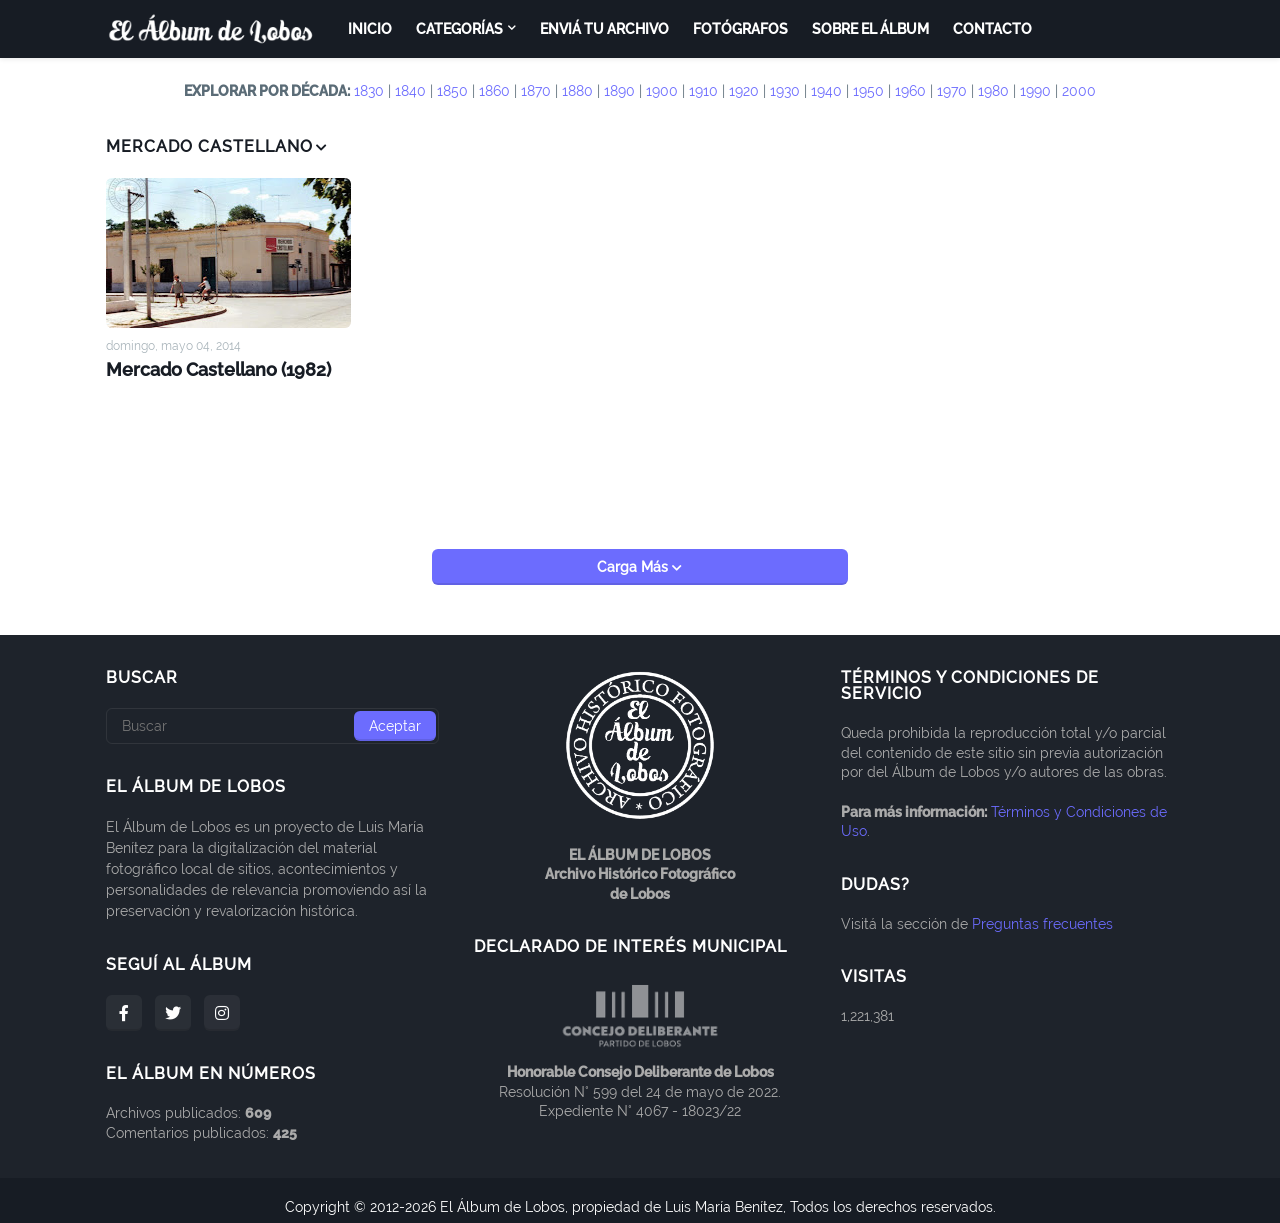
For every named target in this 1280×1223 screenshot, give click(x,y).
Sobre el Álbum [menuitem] (870, 29)
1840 (410, 91)
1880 (577, 91)
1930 (785, 91)
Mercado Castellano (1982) (208, 367)
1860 (494, 91)
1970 (952, 91)
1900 (662, 91)
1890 (619, 91)
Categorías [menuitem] (459, 29)
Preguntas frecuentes (1042, 910)
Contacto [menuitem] (992, 29)
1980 (993, 91)
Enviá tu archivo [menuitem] (604, 29)
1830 (369, 91)
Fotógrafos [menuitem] (740, 29)
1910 (703, 91)
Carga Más (634, 554)
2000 (1079, 91)
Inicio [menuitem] (370, 29)
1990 (1035, 91)
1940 (826, 91)
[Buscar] (272, 713)
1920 (744, 91)
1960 (910, 91)
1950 (868, 91)
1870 (536, 91)
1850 (452, 91)
